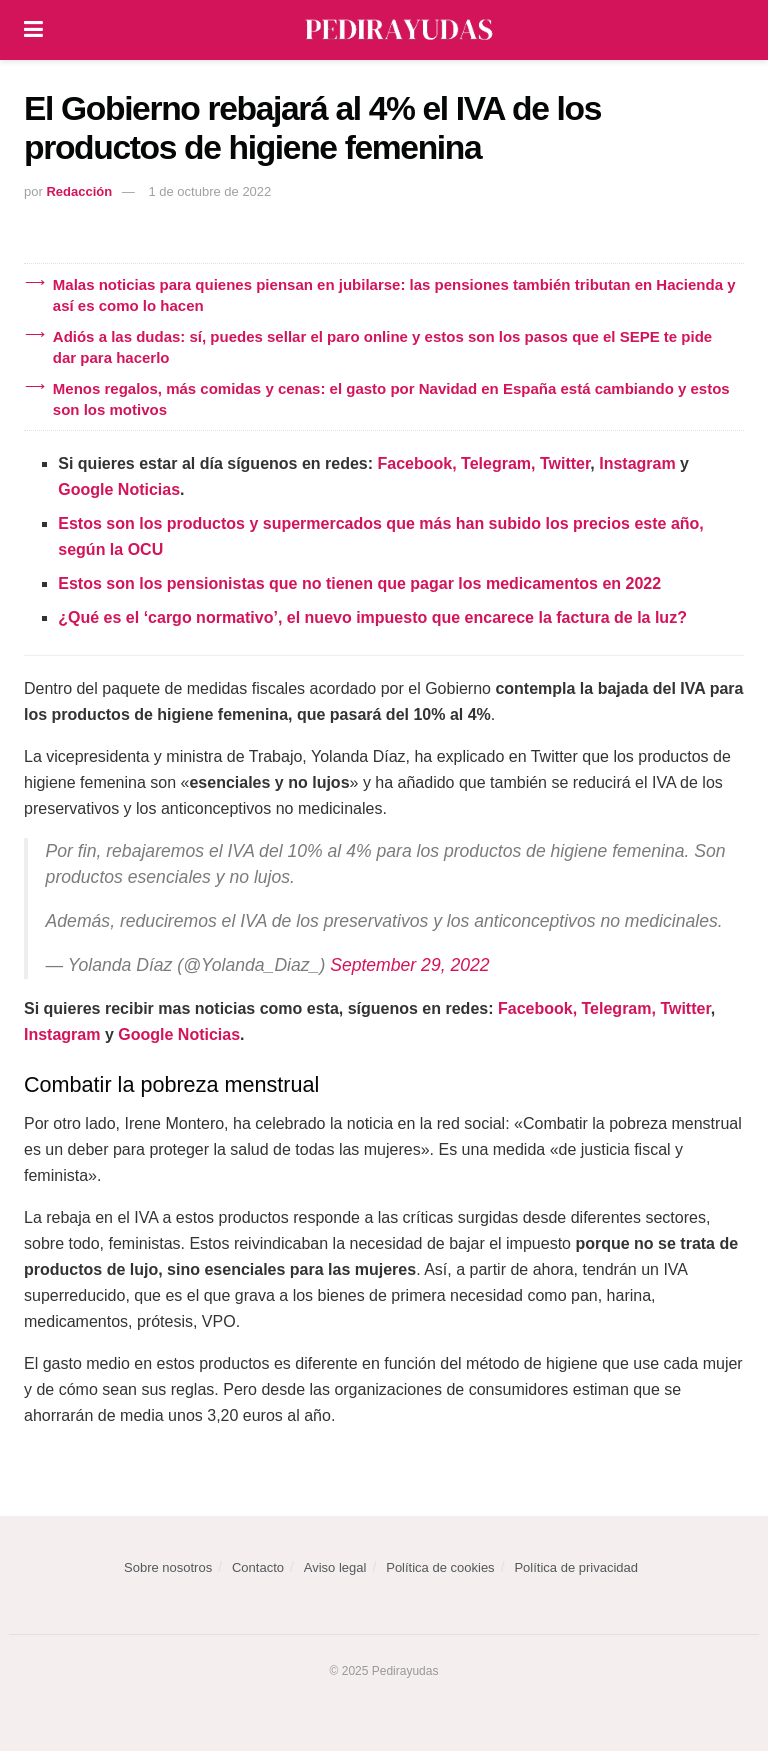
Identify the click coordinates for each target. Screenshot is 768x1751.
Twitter (565, 463)
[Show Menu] (33, 30)
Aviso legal (335, 1567)
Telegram (496, 463)
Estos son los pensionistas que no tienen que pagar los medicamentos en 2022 (359, 583)
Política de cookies (440, 1567)
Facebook (415, 463)
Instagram (637, 463)
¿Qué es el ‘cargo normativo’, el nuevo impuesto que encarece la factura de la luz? (372, 617)
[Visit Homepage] (399, 30)
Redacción (79, 191)
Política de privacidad (576, 1567)
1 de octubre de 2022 (209, 191)
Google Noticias (119, 489)
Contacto (258, 1567)
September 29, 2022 (409, 965)
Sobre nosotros (168, 1567)
